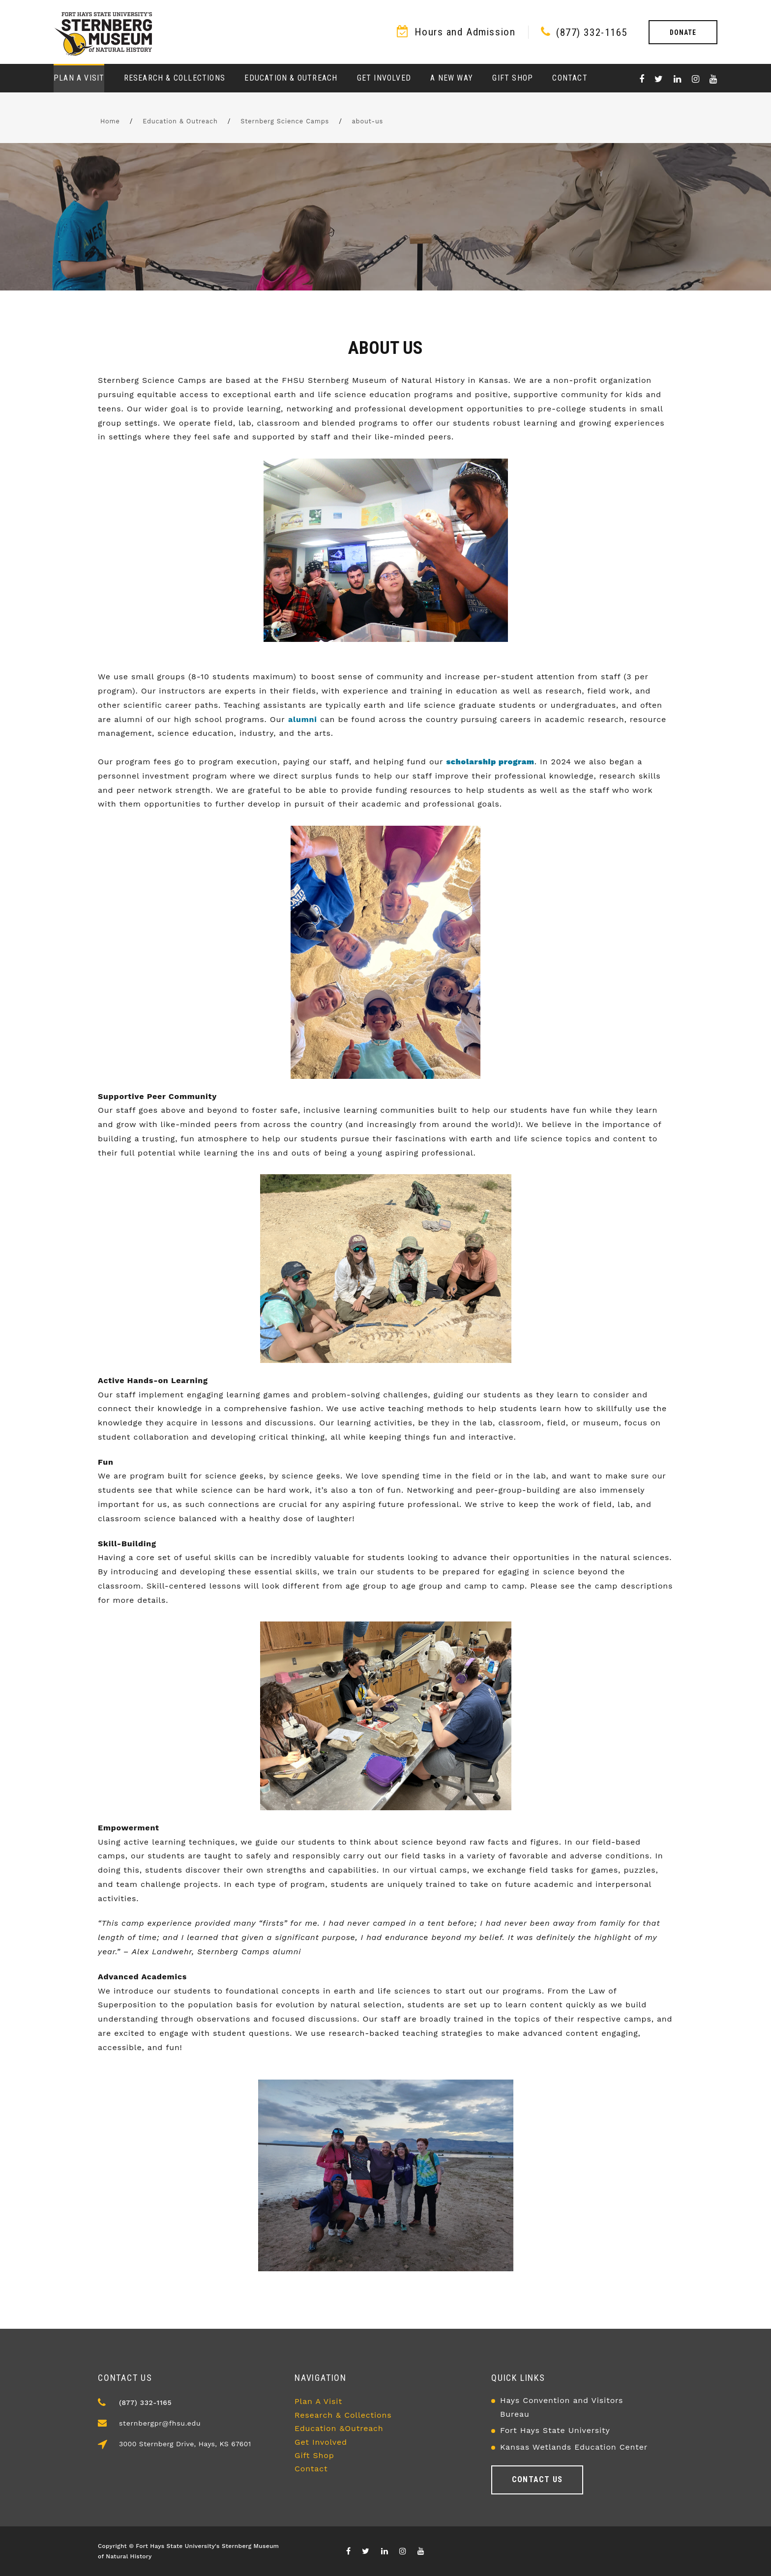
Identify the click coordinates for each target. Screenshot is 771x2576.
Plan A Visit (318, 2401)
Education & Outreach (290, 78)
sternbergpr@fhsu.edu (160, 2423)
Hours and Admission (465, 32)
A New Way (451, 78)
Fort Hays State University (555, 2430)
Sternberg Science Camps (284, 121)
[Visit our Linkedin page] (678, 79)
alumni (302, 719)
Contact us (537, 2479)
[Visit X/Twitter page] (658, 79)
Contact (569, 78)
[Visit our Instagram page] (696, 79)
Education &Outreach (339, 2428)
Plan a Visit (79, 78)
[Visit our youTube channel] (713, 79)
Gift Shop (512, 78)
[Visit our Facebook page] (642, 79)
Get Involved (384, 78)
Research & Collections (174, 78)
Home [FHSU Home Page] (110, 121)
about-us (368, 121)
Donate (683, 32)
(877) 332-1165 (591, 32)
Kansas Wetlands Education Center (574, 2447)
